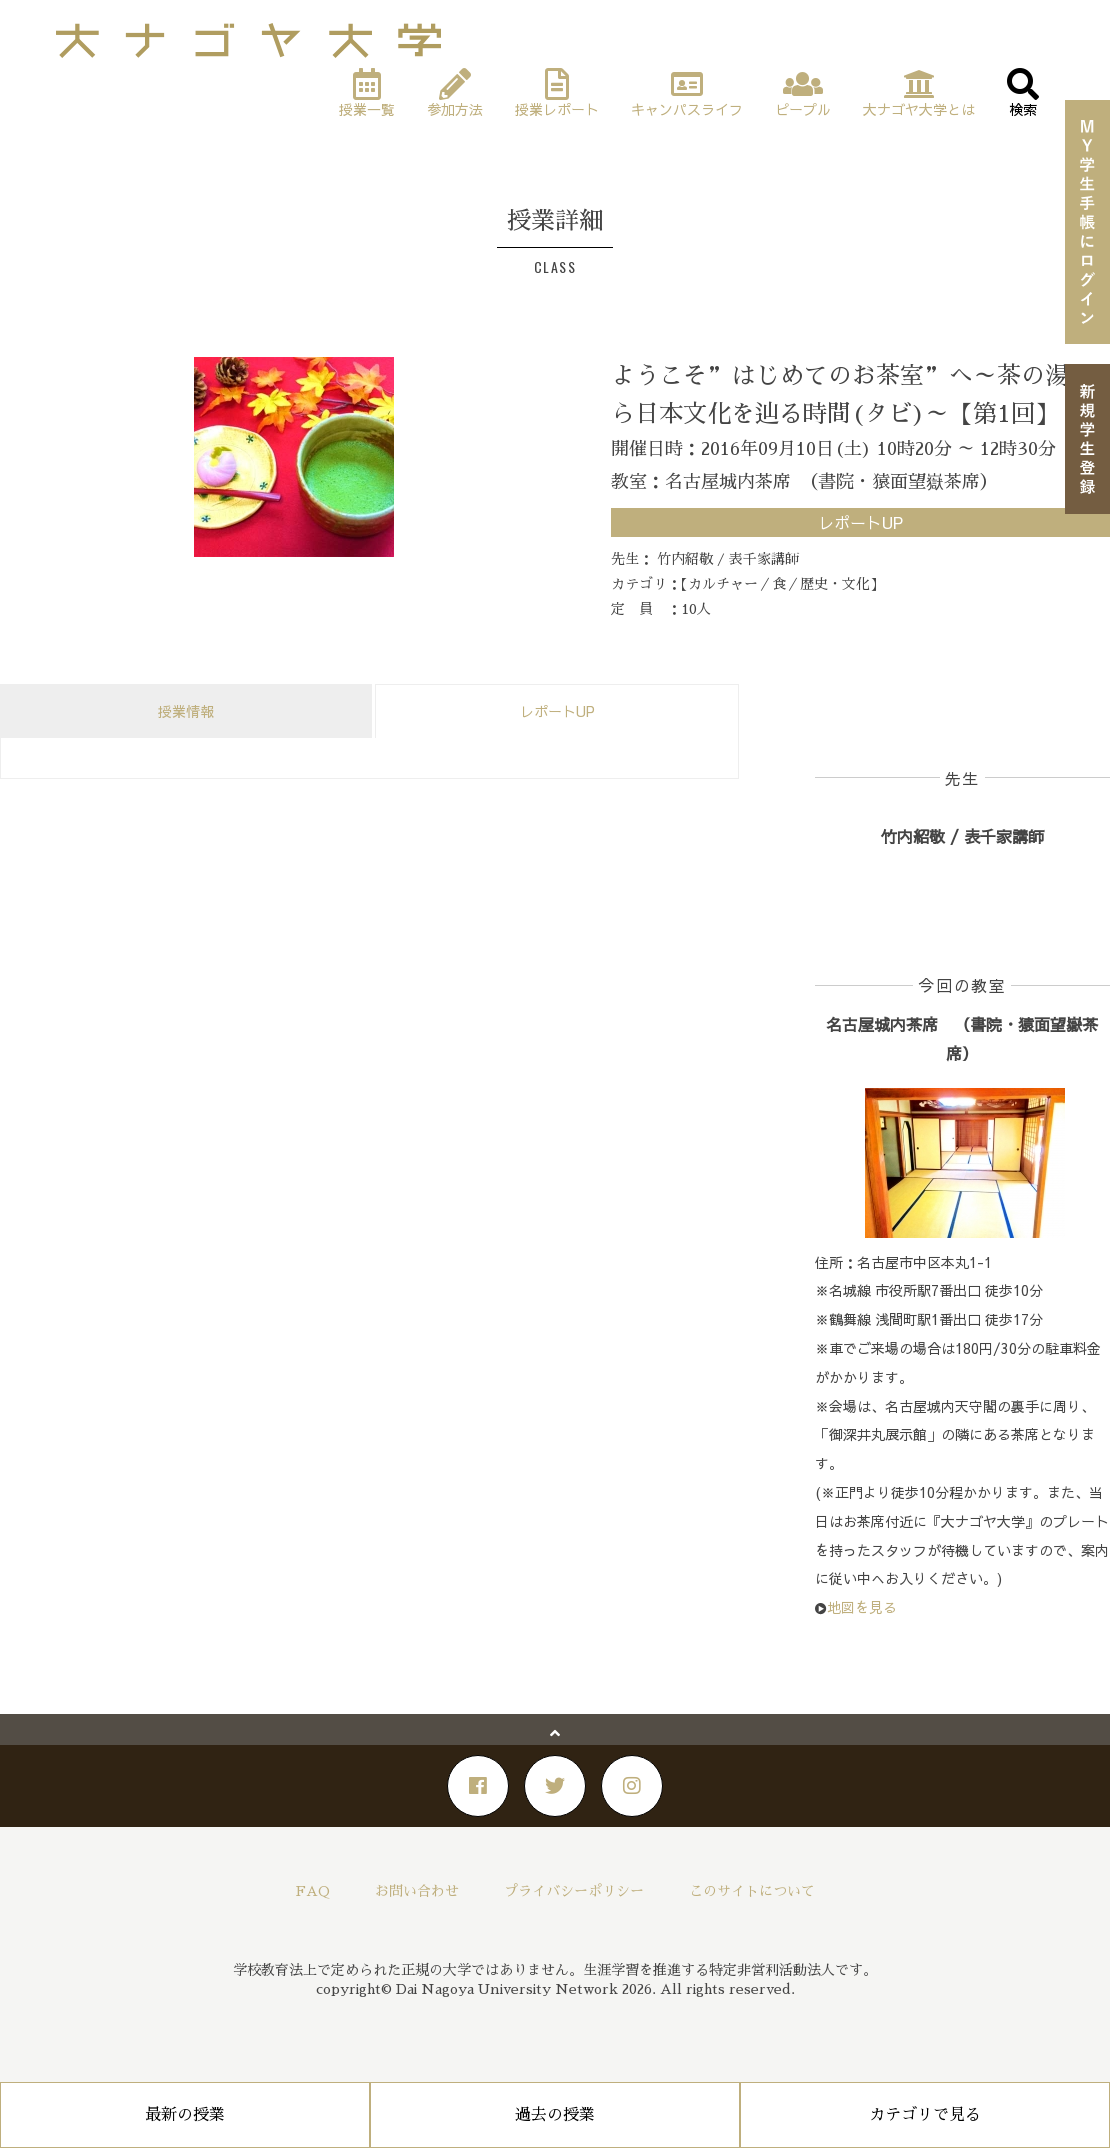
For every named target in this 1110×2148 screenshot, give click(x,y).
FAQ (313, 1891)
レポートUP (557, 711)
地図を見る (862, 1607)
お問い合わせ (417, 1891)
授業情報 (186, 711)
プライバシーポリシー (574, 1891)
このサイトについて (752, 1891)
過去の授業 (555, 2115)
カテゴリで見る (925, 2115)
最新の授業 (185, 2115)
